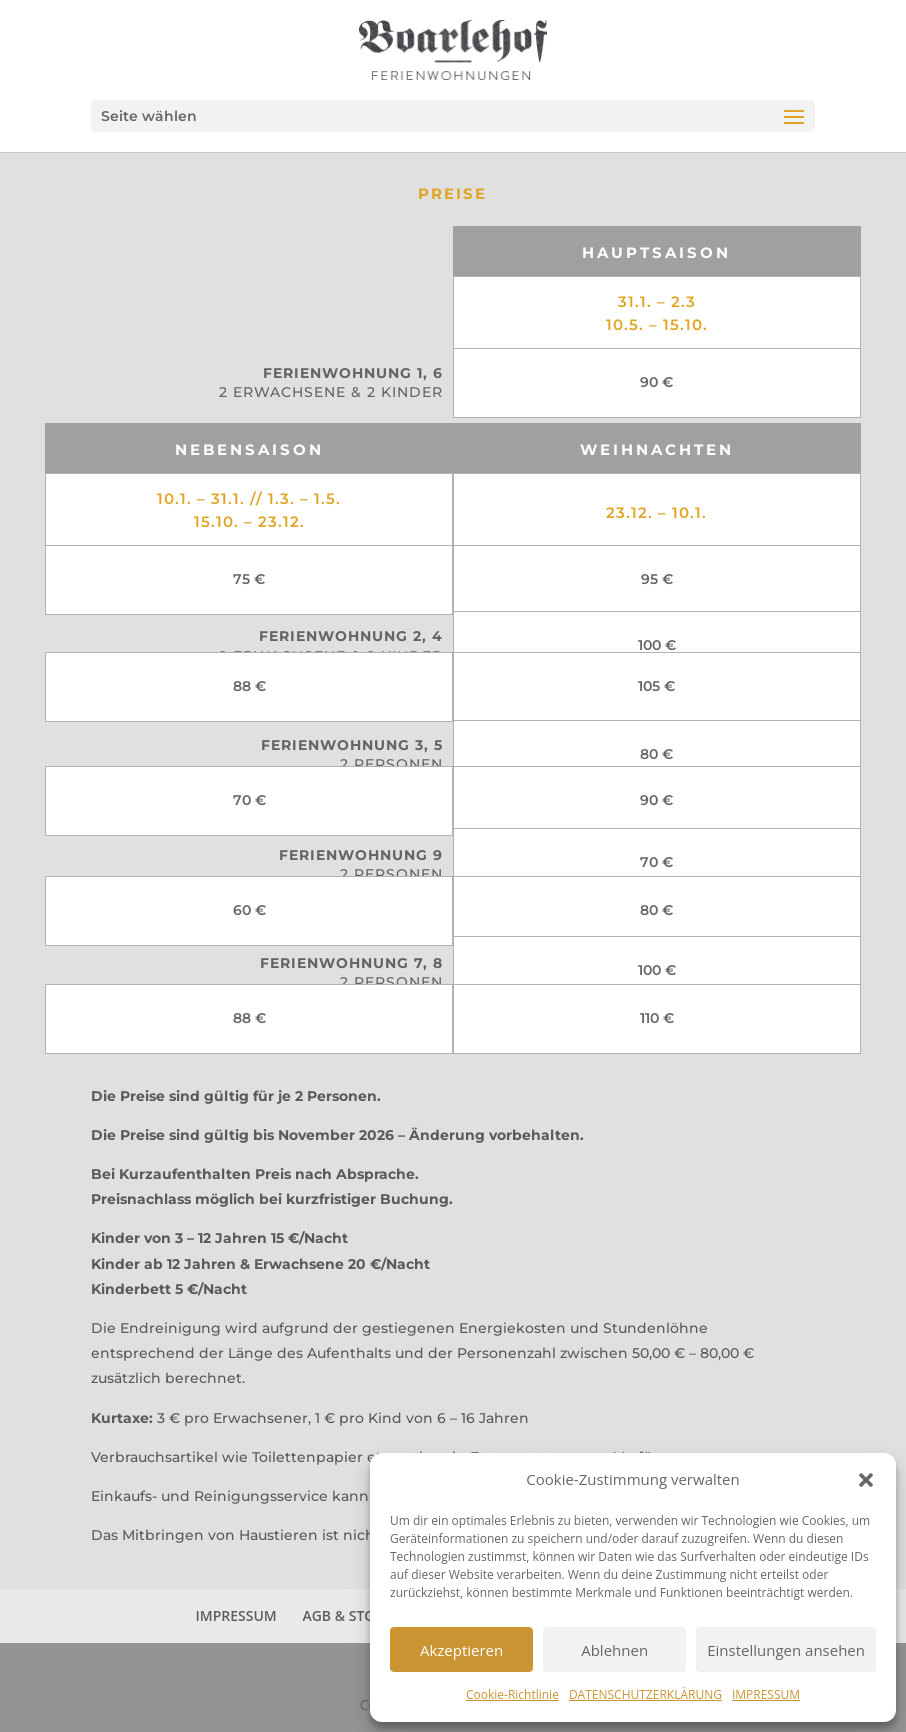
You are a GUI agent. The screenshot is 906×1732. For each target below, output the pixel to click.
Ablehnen (614, 1650)
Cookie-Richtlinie (512, 1694)
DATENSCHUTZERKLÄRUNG (645, 1694)
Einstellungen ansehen (786, 1650)
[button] (866, 1480)
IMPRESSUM (766, 1694)
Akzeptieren (461, 1650)
